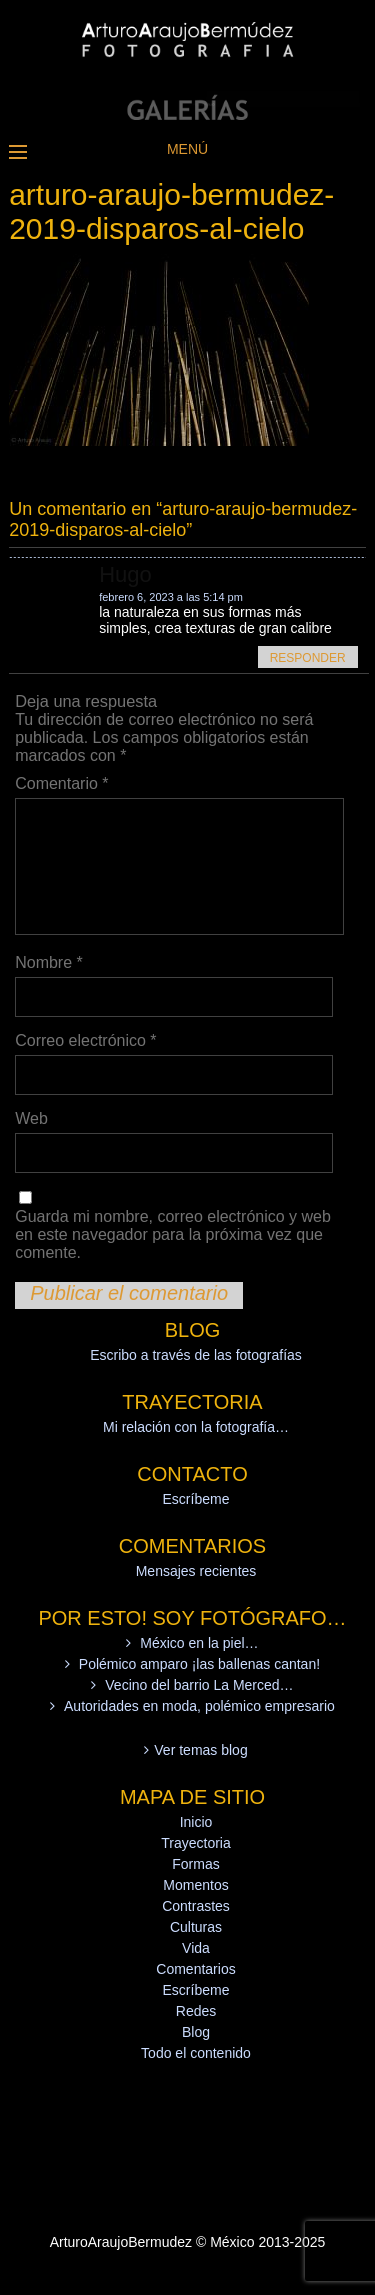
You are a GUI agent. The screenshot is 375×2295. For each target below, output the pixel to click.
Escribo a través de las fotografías (196, 1355)
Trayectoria (196, 1843)
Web (31, 1118)
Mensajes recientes (196, 1571)
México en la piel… (199, 1643)
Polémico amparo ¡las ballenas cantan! (199, 1664)
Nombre (49, 962)
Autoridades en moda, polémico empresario (199, 1706)
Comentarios (195, 1969)
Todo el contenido (196, 2053)
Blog (196, 2032)
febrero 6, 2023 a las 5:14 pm (171, 597)
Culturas (196, 1927)
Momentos (195, 1885)
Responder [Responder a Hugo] (308, 658)
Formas (195, 1864)
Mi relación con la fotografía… (196, 1427)
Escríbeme (196, 1499)
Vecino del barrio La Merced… (199, 1685)
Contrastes (196, 1906)
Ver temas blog (200, 1750)
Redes (196, 2011)
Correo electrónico (85, 1040)
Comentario (61, 783)
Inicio (196, 1822)
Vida (196, 1948)
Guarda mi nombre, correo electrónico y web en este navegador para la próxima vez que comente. (173, 1234)
